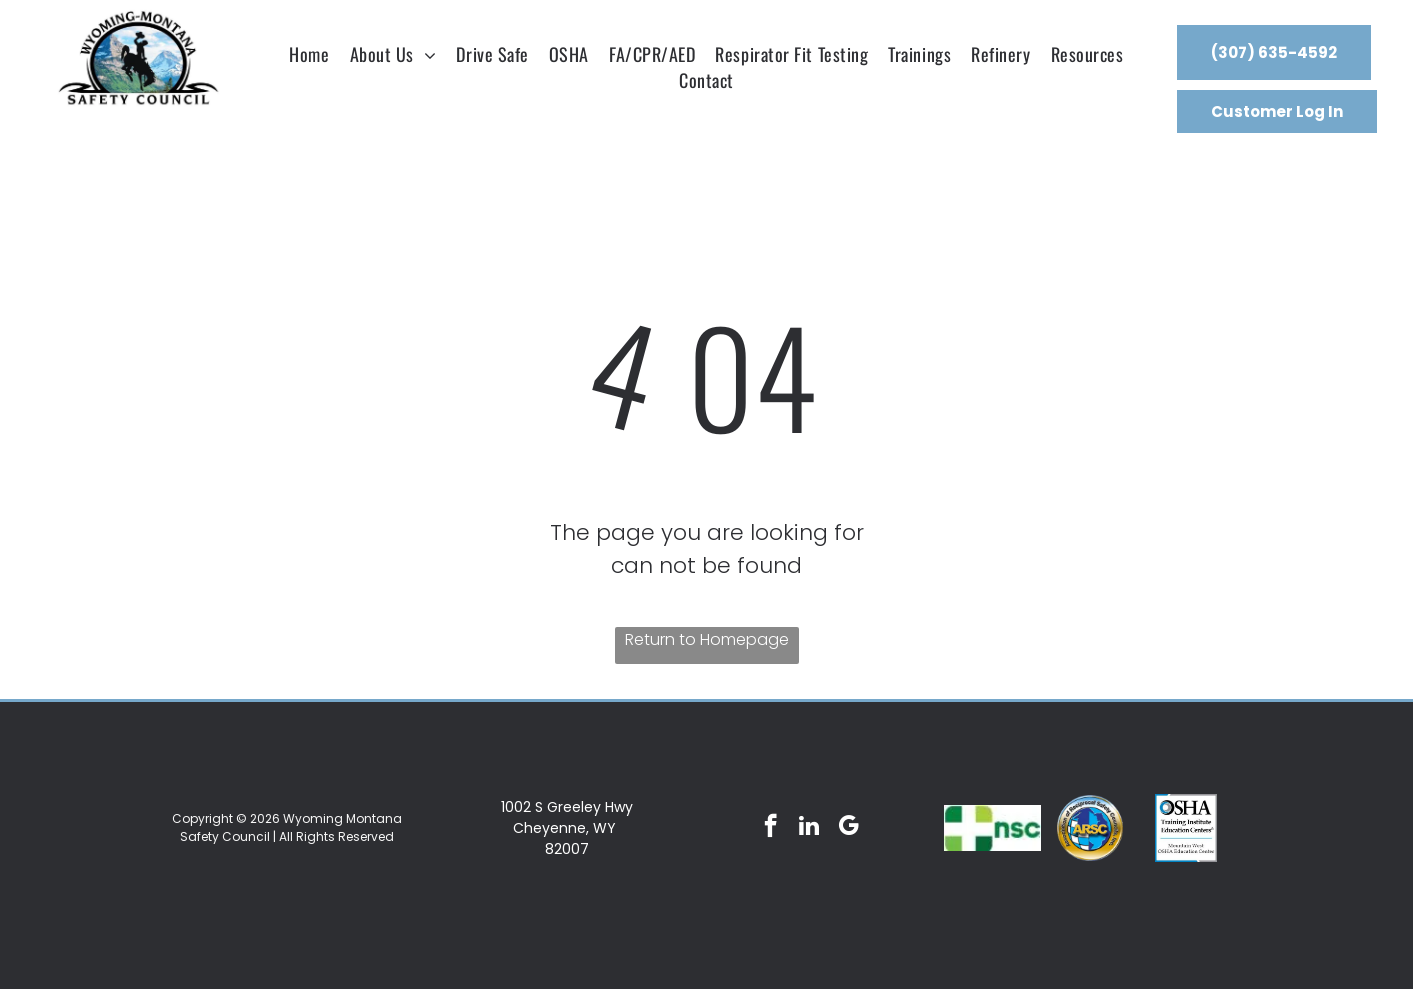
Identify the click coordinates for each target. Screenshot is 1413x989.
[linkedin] (809, 828)
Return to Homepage (707, 639)
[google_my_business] (848, 828)
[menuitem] (309, 54)
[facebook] (770, 828)
